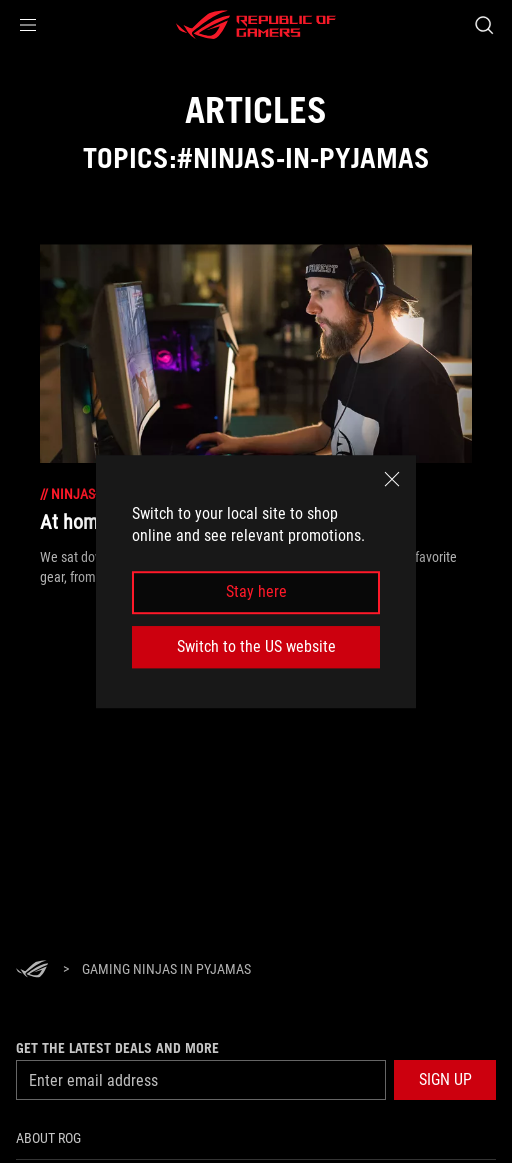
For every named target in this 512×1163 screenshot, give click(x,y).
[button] (28, 25)
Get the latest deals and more (117, 1048)
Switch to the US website (256, 646)
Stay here (256, 592)
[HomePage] (32, 970)
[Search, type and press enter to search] (483, 25)
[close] (392, 479)
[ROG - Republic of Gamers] (256, 25)
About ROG (48, 1138)
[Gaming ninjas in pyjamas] (166, 970)
